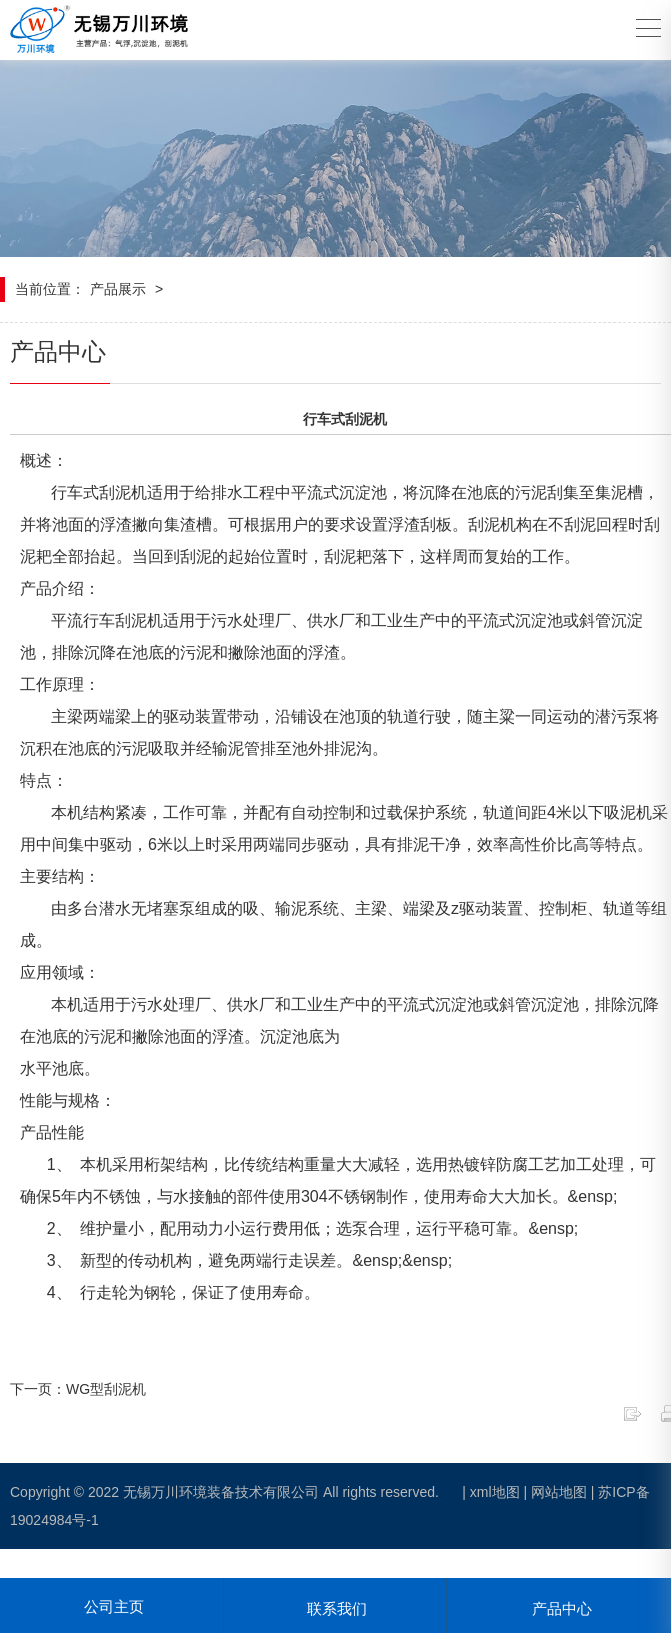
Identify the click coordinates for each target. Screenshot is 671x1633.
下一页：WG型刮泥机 (78, 1389)
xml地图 (495, 1492)
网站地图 (559, 1492)
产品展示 (118, 289)
